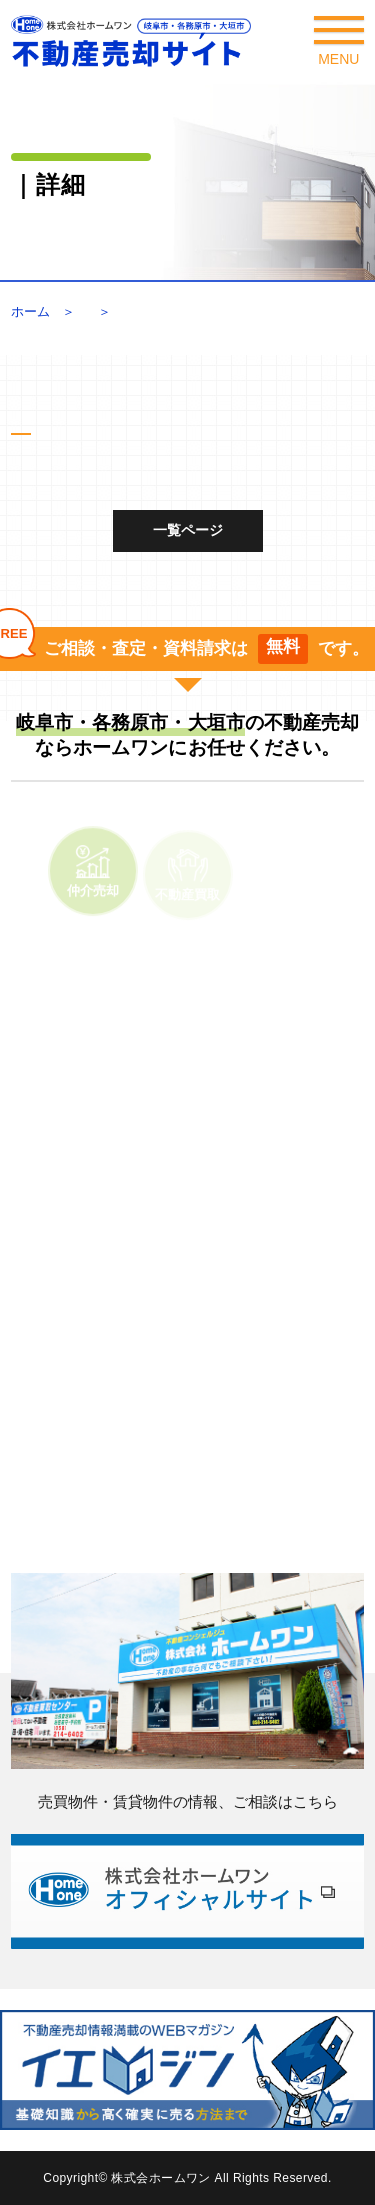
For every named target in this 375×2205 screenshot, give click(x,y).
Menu (339, 47)
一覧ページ (188, 530)
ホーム (30, 311)
